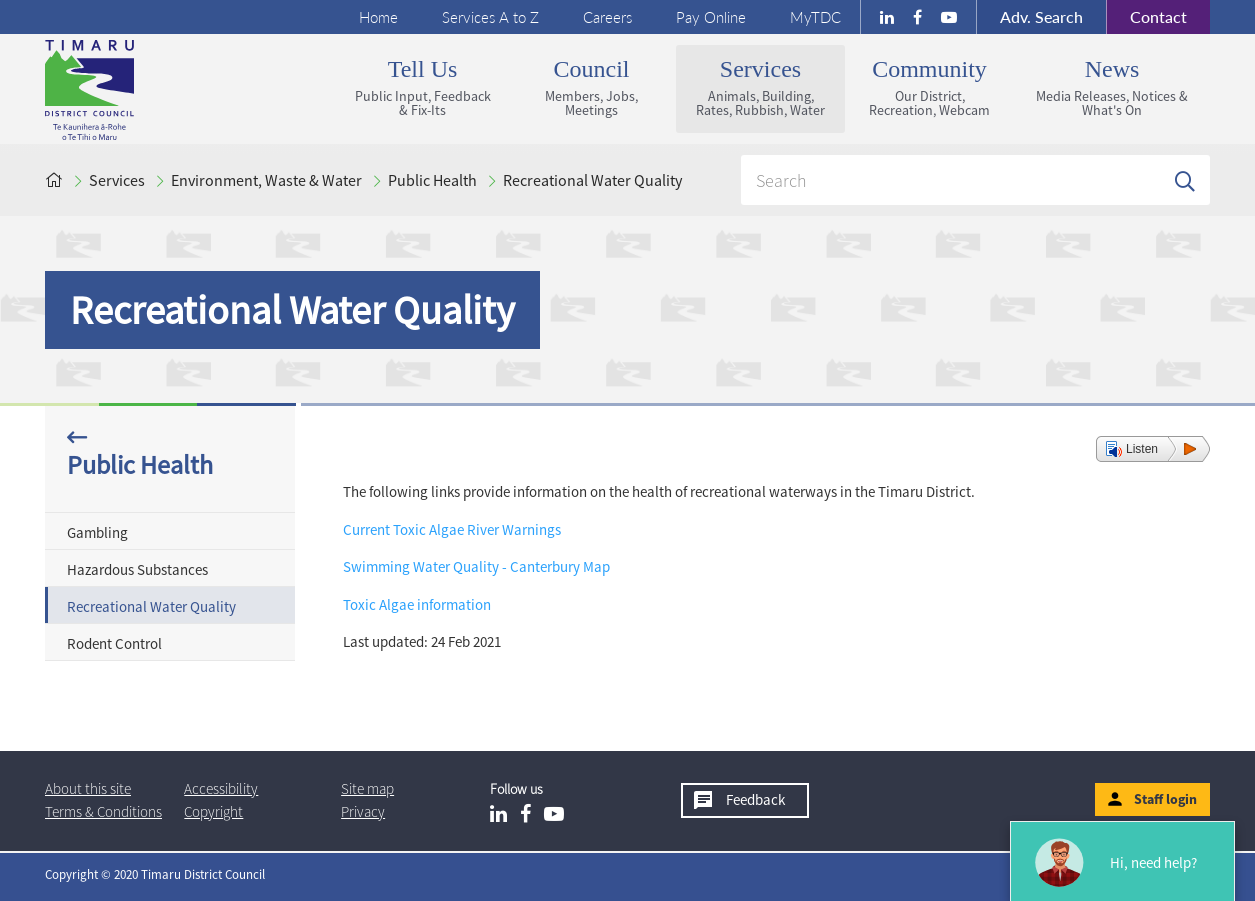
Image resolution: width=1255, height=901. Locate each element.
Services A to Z (490, 17)
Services (760, 87)
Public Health (432, 180)
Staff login (1165, 799)
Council (591, 87)
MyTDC (815, 17)
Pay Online (711, 17)
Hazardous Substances (137, 569)
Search (1041, 16)
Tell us (422, 87)
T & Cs (103, 811)
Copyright (213, 811)
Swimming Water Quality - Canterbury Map (476, 566)
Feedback (755, 799)
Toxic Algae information (417, 604)
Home (378, 17)
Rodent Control (114, 643)
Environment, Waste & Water (266, 180)
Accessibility (221, 788)
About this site (88, 788)
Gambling (97, 532)
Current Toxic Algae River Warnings (452, 529)
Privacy (363, 811)
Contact (1146, 17)
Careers (607, 17)
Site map (367, 788)
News (1112, 87)
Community (929, 87)
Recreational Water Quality (592, 180)
